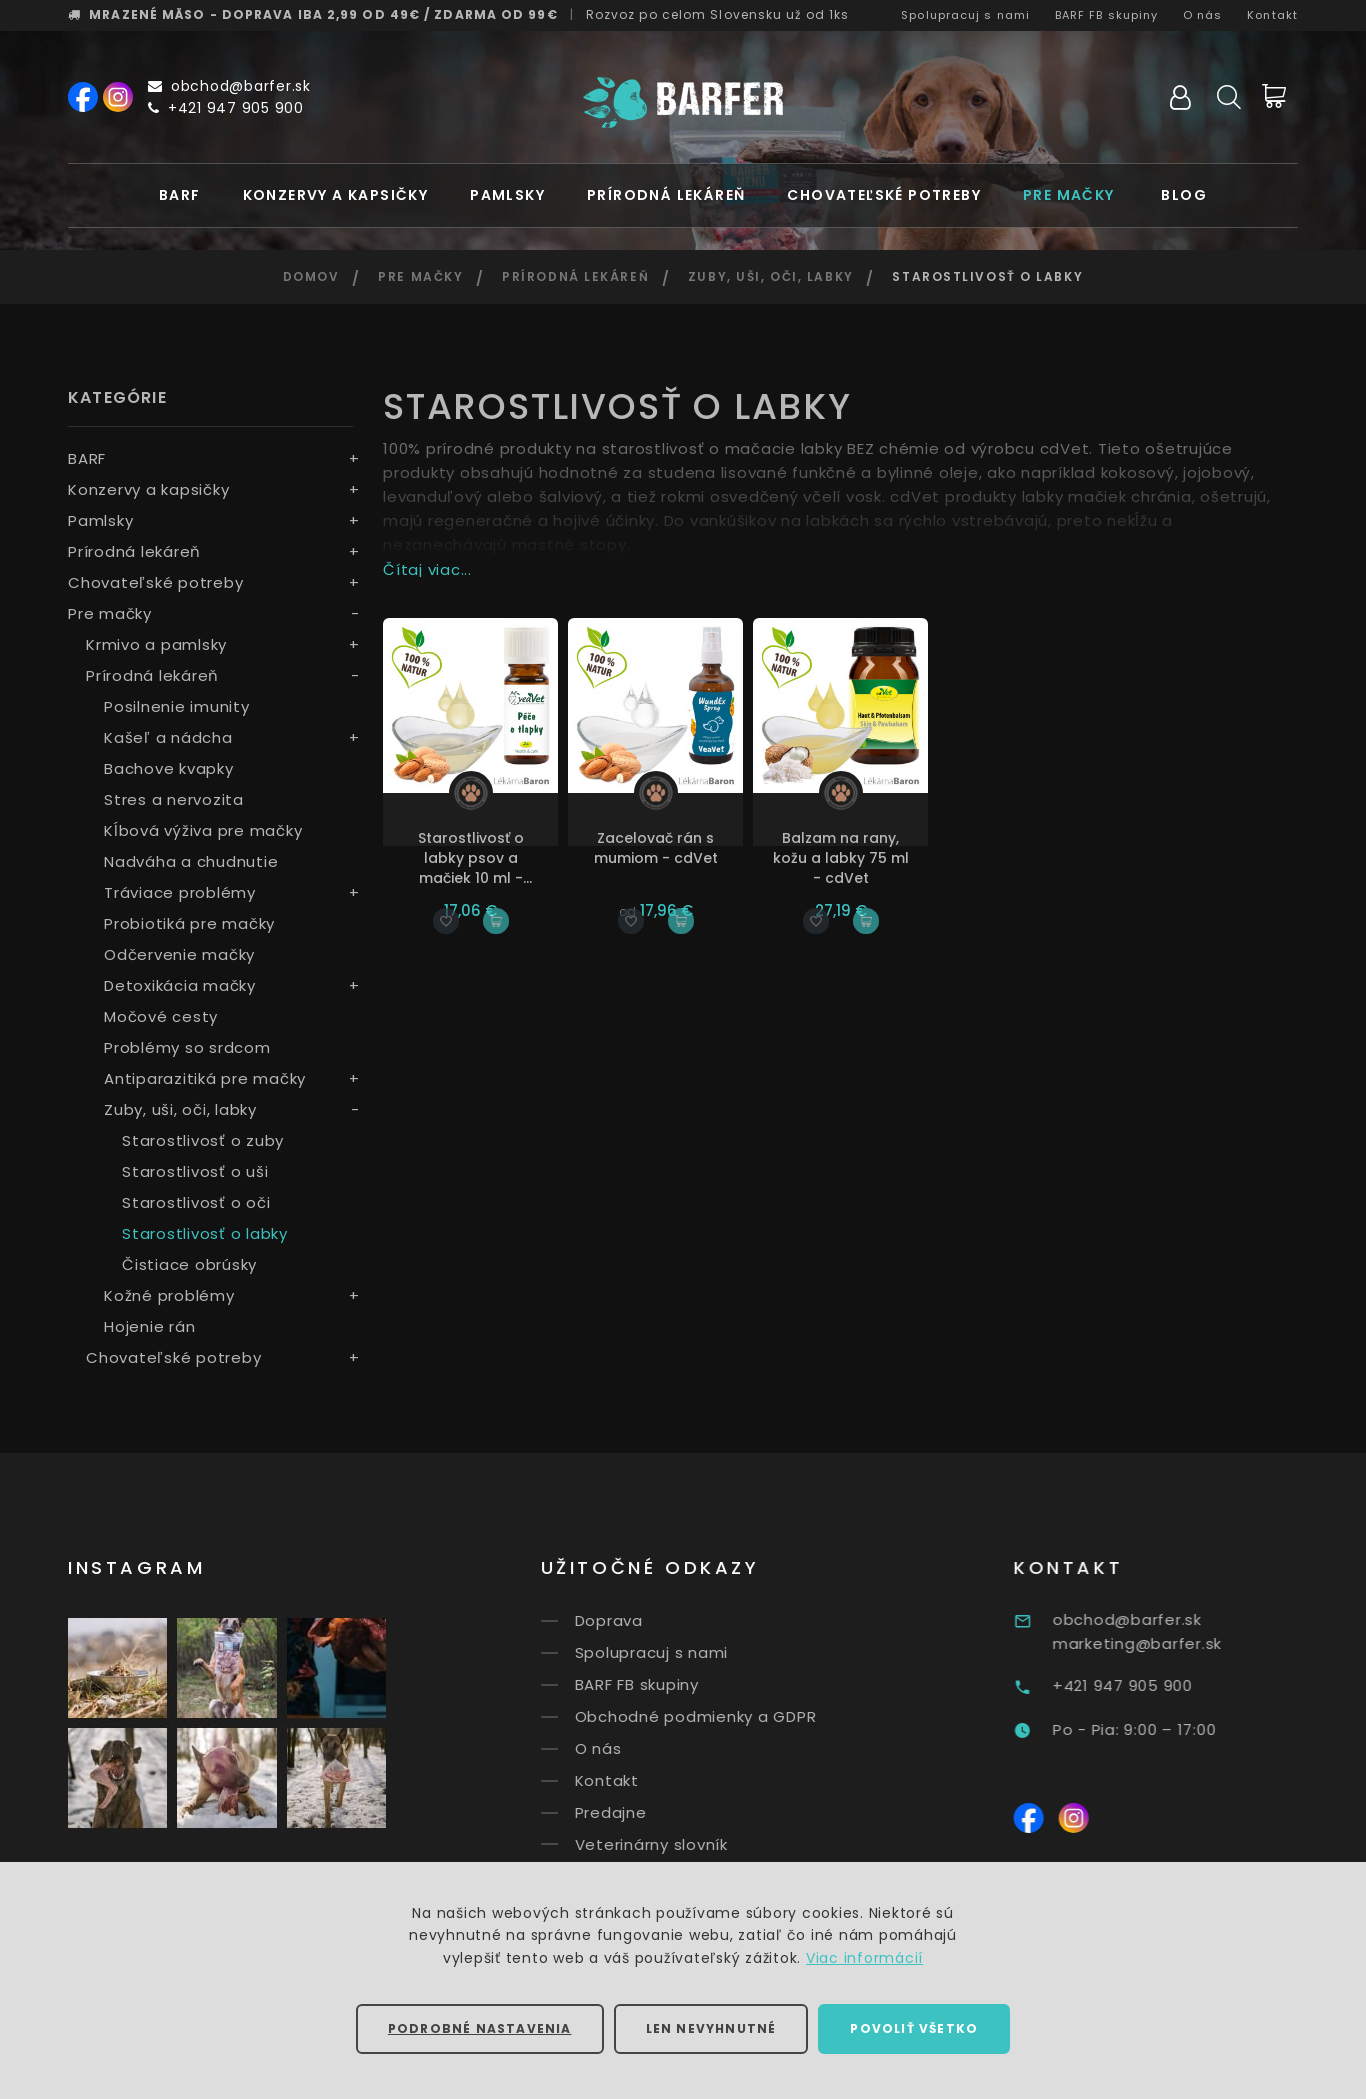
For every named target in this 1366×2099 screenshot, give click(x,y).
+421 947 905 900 (226, 108)
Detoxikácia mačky (180, 985)
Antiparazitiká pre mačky (205, 1078)
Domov (311, 276)
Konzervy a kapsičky (336, 195)
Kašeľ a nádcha (168, 737)
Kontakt (1272, 15)
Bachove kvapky (169, 768)
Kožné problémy (169, 1295)
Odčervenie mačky (179, 954)
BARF (180, 195)
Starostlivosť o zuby (203, 1140)
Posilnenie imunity (177, 706)
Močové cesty (161, 1016)
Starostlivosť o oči (196, 1202)
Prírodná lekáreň (666, 195)
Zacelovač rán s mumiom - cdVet (656, 848)
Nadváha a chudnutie (191, 861)
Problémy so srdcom (187, 1047)
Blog (1184, 195)
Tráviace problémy (180, 892)
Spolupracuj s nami (965, 15)
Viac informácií (864, 1958)
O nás (1203, 15)
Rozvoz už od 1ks (718, 14)
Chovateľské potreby (884, 195)
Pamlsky (507, 195)
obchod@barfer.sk (229, 86)
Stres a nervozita (174, 799)
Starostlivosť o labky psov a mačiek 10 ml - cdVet (471, 858)
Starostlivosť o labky (205, 1233)
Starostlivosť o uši (195, 1171)
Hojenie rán (149, 1326)
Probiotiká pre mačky (189, 923)
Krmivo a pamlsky (156, 644)
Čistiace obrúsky (189, 1264)
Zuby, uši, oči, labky (771, 276)
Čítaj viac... (427, 569)
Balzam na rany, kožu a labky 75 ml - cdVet (841, 858)
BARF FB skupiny (1107, 15)
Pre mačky (1069, 195)
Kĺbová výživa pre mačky (203, 830)
